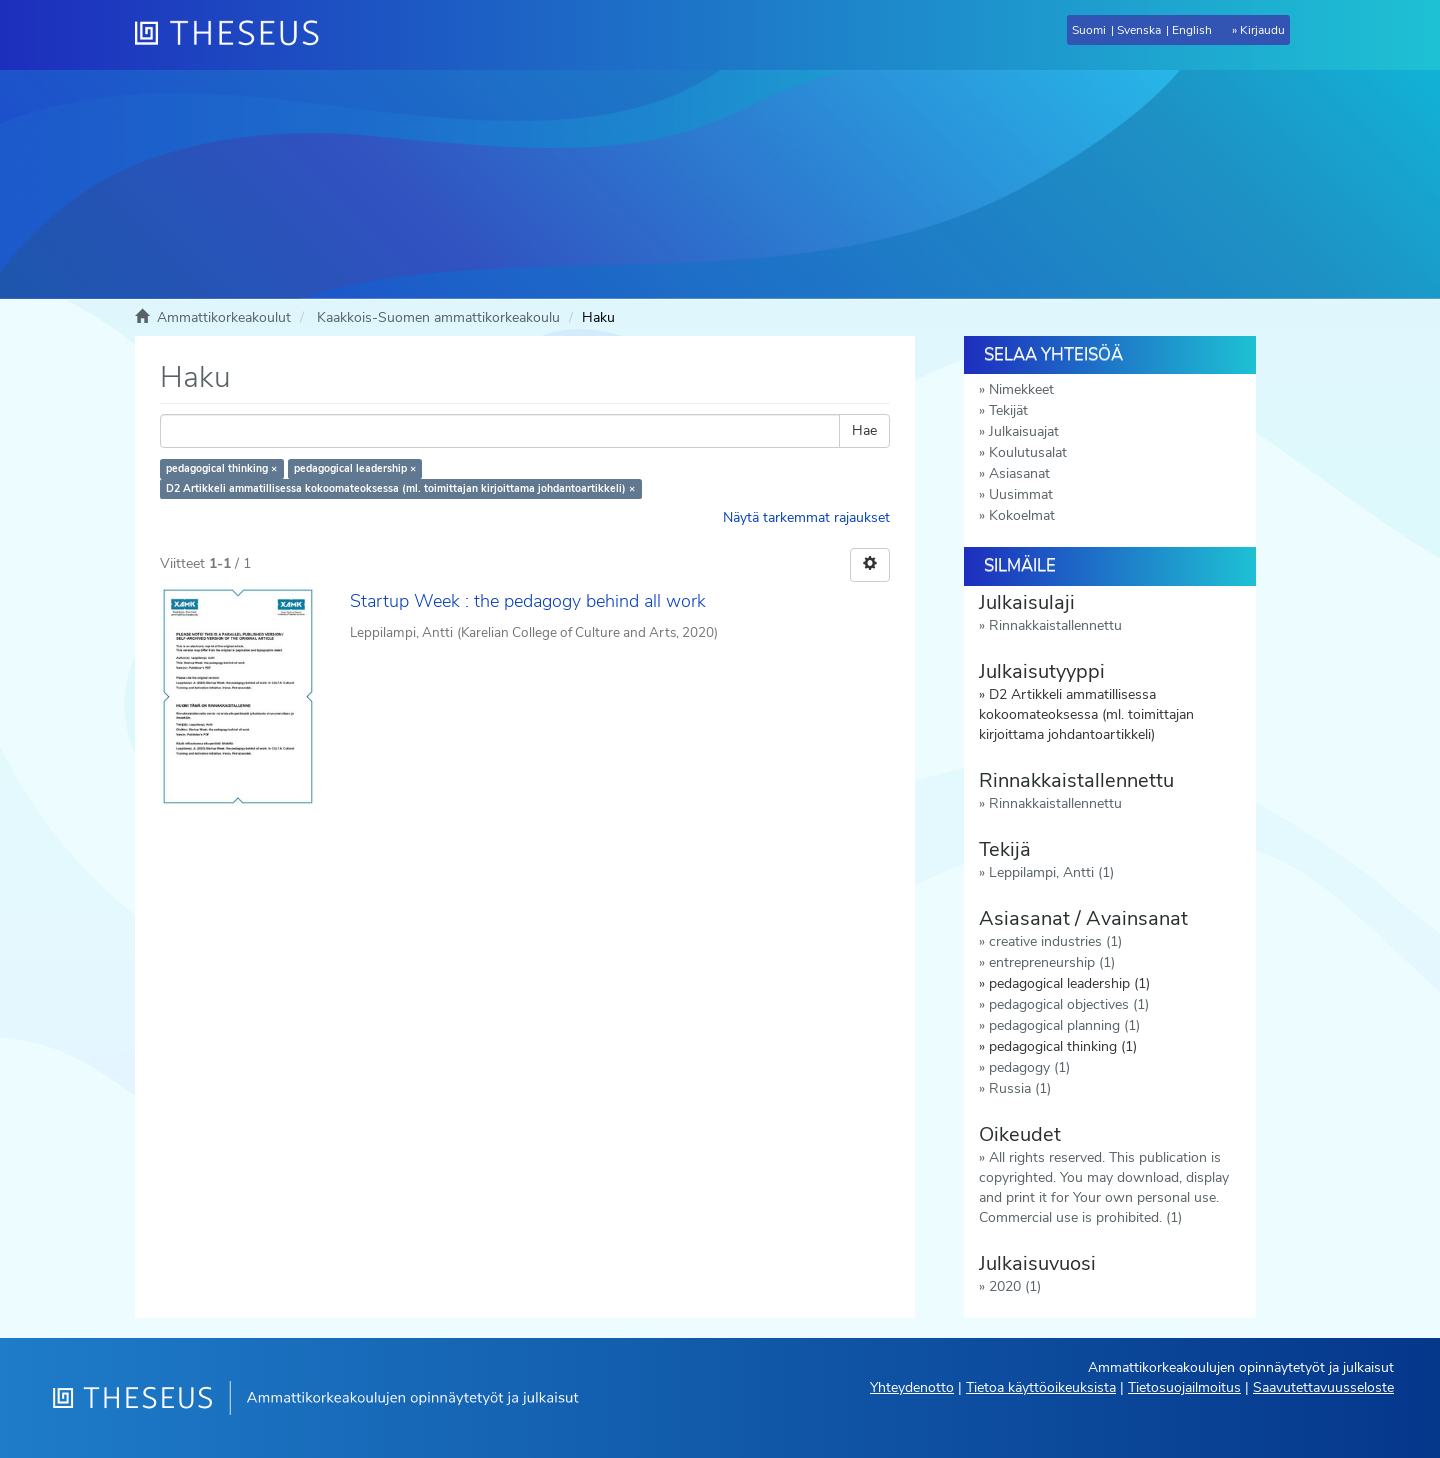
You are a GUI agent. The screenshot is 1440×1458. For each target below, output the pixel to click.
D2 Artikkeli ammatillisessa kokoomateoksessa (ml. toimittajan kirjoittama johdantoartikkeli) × (400, 488)
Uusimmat (1021, 494)
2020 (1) (1015, 1286)
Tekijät (1008, 410)
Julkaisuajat (1024, 431)
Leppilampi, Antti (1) (1051, 872)
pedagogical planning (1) (1064, 1025)
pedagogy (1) (1029, 1067)
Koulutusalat (1028, 452)
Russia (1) (1020, 1088)
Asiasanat (1019, 473)
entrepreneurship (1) (1052, 962)
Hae (864, 430)
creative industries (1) (1055, 941)
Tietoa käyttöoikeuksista (1041, 1387)
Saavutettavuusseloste (1323, 1387)
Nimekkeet (1021, 389)
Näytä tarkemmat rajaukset (806, 517)
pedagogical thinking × (221, 468)
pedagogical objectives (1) (1069, 1004)
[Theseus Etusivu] (235, 35)
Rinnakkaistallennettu (1055, 625)
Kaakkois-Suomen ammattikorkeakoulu (438, 317)
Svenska (1139, 30)
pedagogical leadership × (355, 468)
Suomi (1089, 30)
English (1192, 30)
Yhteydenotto (912, 1387)
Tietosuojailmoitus (1184, 1387)
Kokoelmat (1022, 515)
